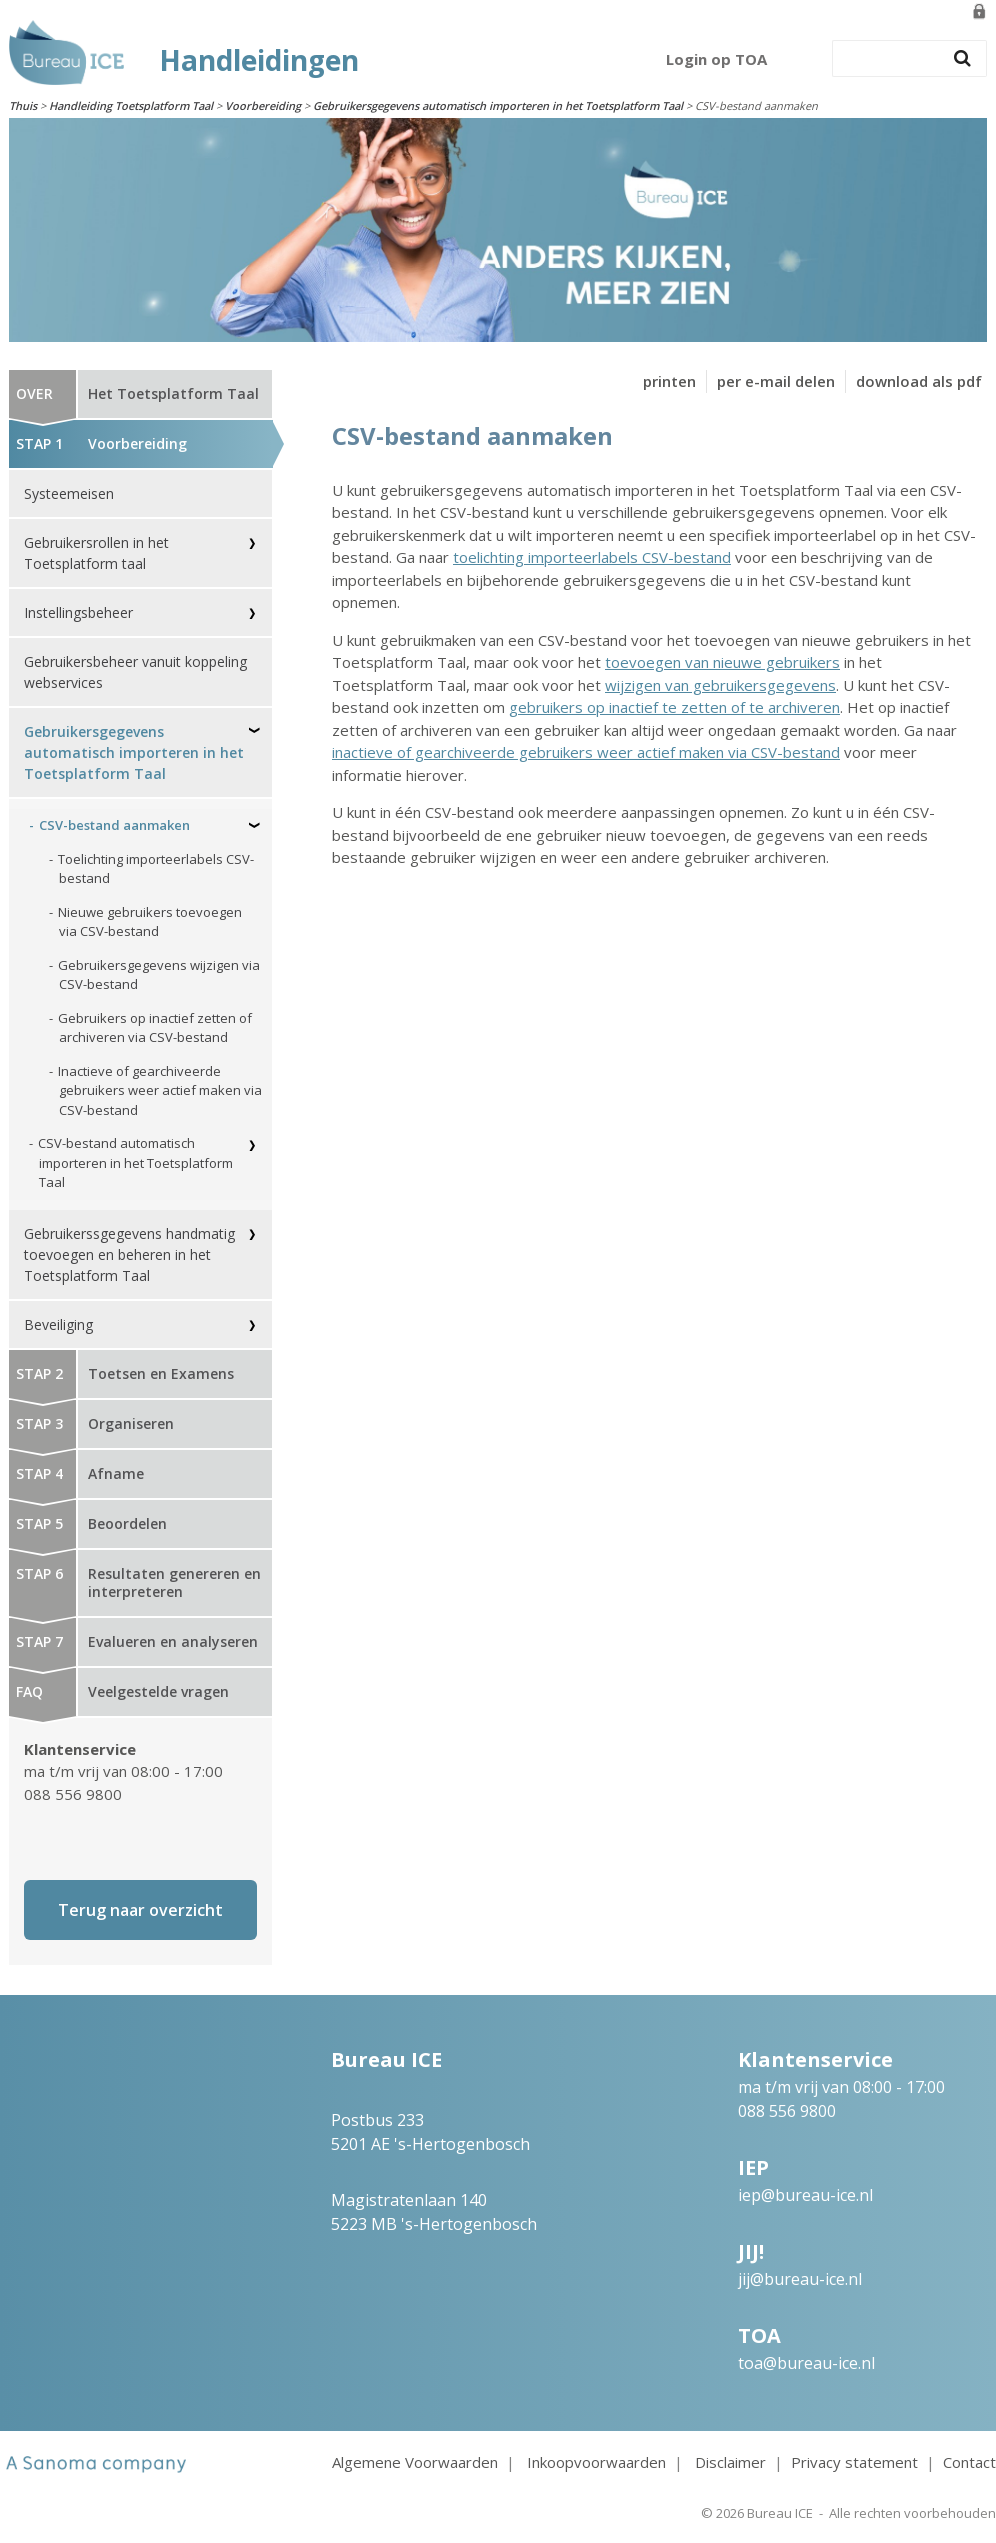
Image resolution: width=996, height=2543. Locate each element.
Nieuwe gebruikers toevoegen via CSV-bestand (150, 922)
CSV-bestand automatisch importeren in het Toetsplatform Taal (135, 1162)
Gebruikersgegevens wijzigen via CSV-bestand (159, 975)
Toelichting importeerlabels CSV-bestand (156, 869)
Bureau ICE (780, 2513)
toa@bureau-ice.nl (806, 2363)
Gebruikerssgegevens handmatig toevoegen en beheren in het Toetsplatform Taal (129, 1254)
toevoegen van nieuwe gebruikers (722, 662)
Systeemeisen (69, 493)
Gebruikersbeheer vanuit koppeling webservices (135, 672)
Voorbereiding (263, 105)
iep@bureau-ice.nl (805, 2195)
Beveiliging (58, 1324)
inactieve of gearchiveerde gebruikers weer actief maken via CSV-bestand (586, 752)
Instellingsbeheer (78, 612)
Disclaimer (730, 2462)
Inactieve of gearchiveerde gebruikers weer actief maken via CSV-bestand (160, 1090)
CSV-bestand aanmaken (114, 825)
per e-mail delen (776, 381)
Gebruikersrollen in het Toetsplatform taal (96, 553)
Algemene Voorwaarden (415, 2462)
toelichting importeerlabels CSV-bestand (592, 557)
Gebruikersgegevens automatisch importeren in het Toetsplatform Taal (498, 105)
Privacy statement (854, 2462)
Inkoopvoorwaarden (596, 2462)
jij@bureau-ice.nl (800, 2279)
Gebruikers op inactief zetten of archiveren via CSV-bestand (155, 1028)
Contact (969, 2462)
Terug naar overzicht (140, 1910)
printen (669, 381)
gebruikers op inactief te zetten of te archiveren (674, 707)
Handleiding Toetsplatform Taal (131, 105)
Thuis (23, 105)
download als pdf (919, 381)
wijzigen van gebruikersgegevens (720, 685)
